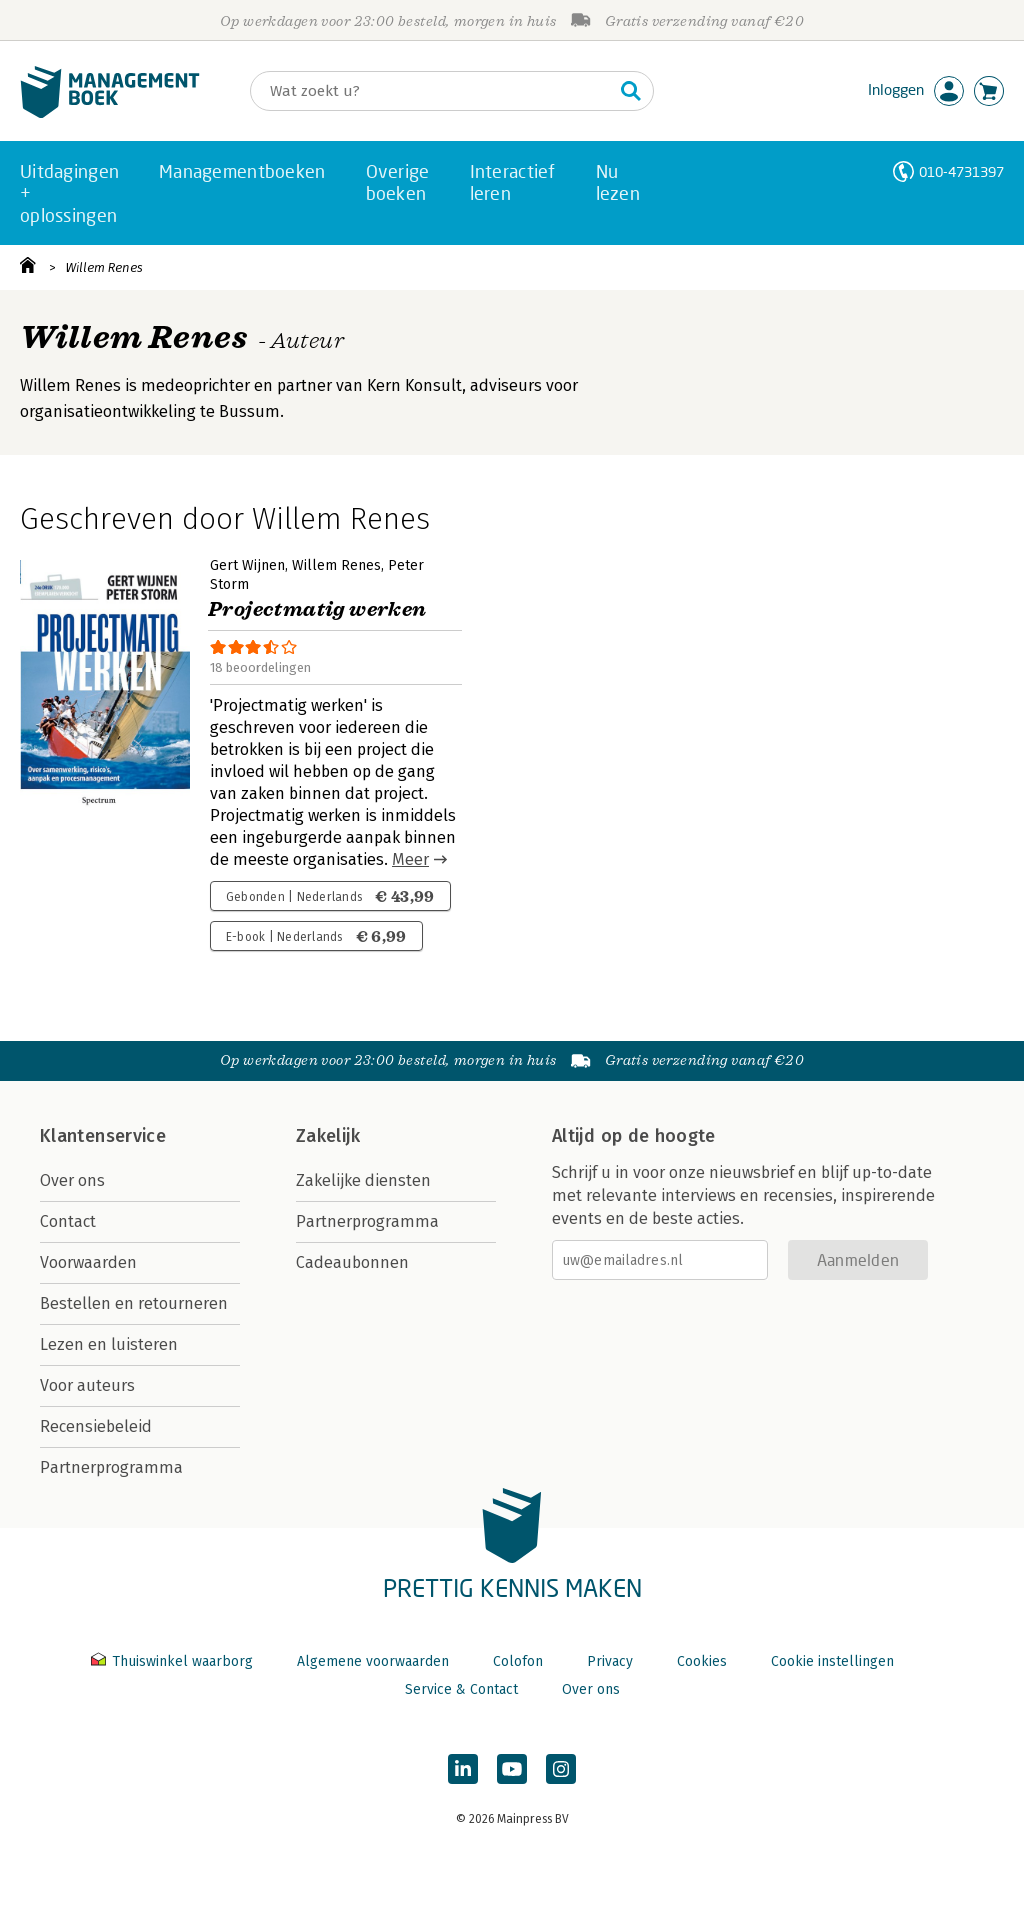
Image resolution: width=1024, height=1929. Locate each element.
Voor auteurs (87, 1385)
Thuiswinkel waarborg (174, 1661)
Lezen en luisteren (109, 1344)
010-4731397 (961, 171)
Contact (68, 1221)
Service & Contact (461, 1689)
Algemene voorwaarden (373, 1661)
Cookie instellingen (832, 1661)
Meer (410, 859)
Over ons (72, 1180)
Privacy (610, 1661)
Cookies (702, 1661)
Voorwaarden (88, 1262)
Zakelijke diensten (363, 1180)
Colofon (518, 1661)
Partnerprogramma (111, 1467)
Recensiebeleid (96, 1426)
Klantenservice (103, 1136)
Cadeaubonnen (352, 1262)
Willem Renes (104, 267)
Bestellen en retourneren (134, 1303)
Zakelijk (328, 1136)
